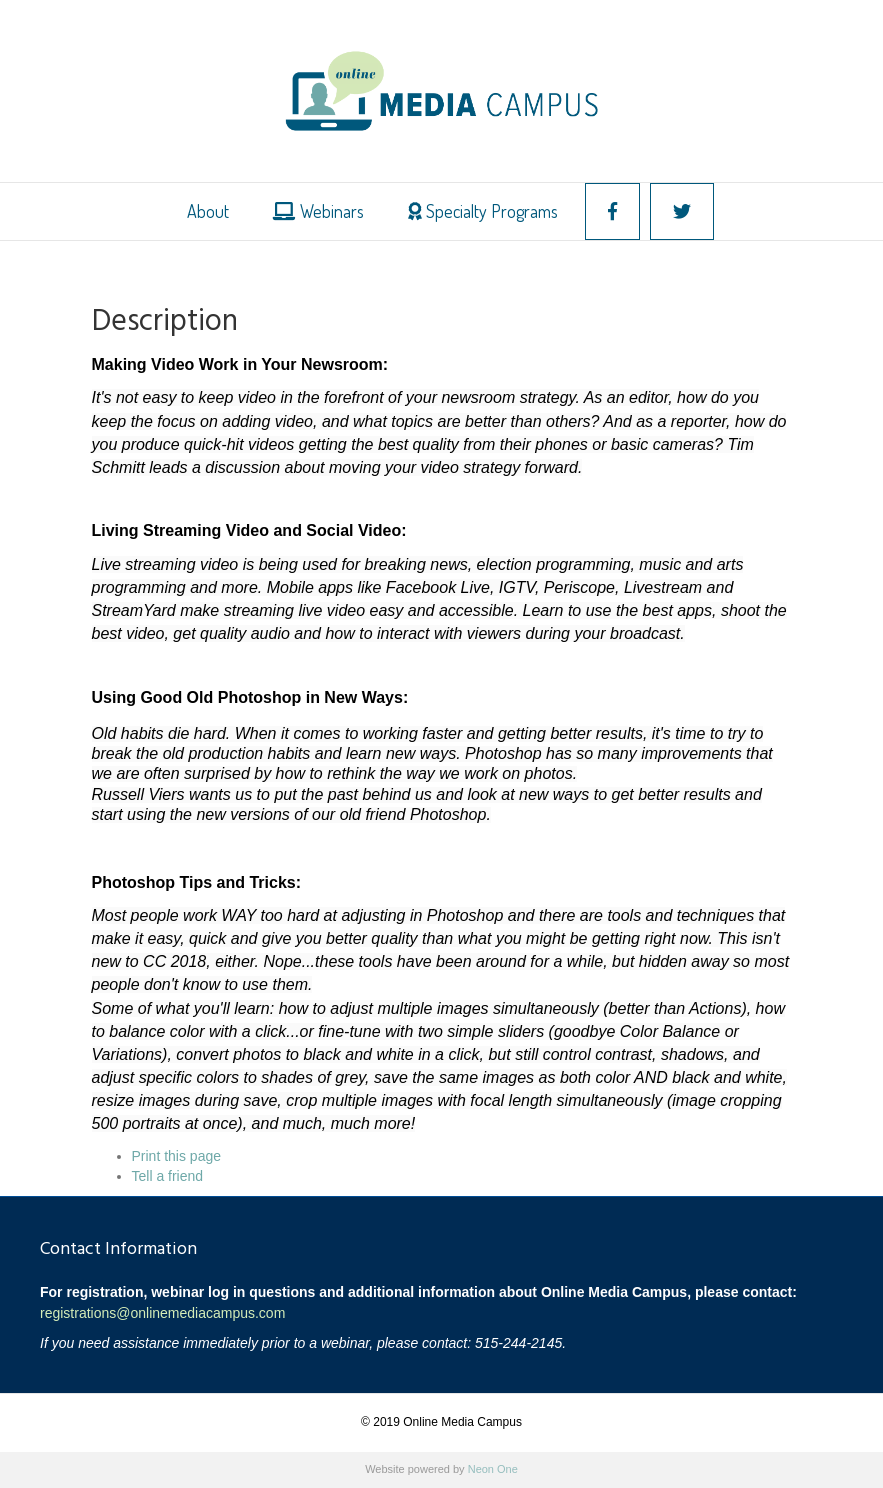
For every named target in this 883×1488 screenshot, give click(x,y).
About (208, 211)
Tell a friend (168, 1176)
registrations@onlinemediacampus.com (162, 1313)
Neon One (493, 1469)
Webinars (318, 211)
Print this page (177, 1156)
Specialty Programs (483, 211)
